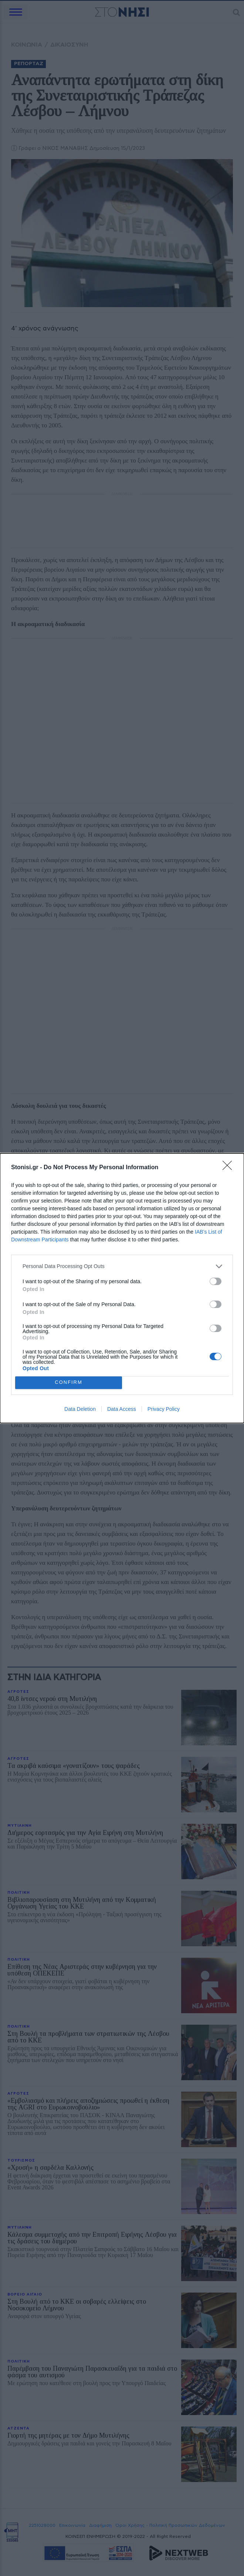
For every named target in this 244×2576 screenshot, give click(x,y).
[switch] (215, 1281)
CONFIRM (68, 1382)
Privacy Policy (164, 1409)
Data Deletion (80, 1409)
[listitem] (122, 1266)
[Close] (230, 1168)
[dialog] (122, 1288)
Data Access (121, 1409)
